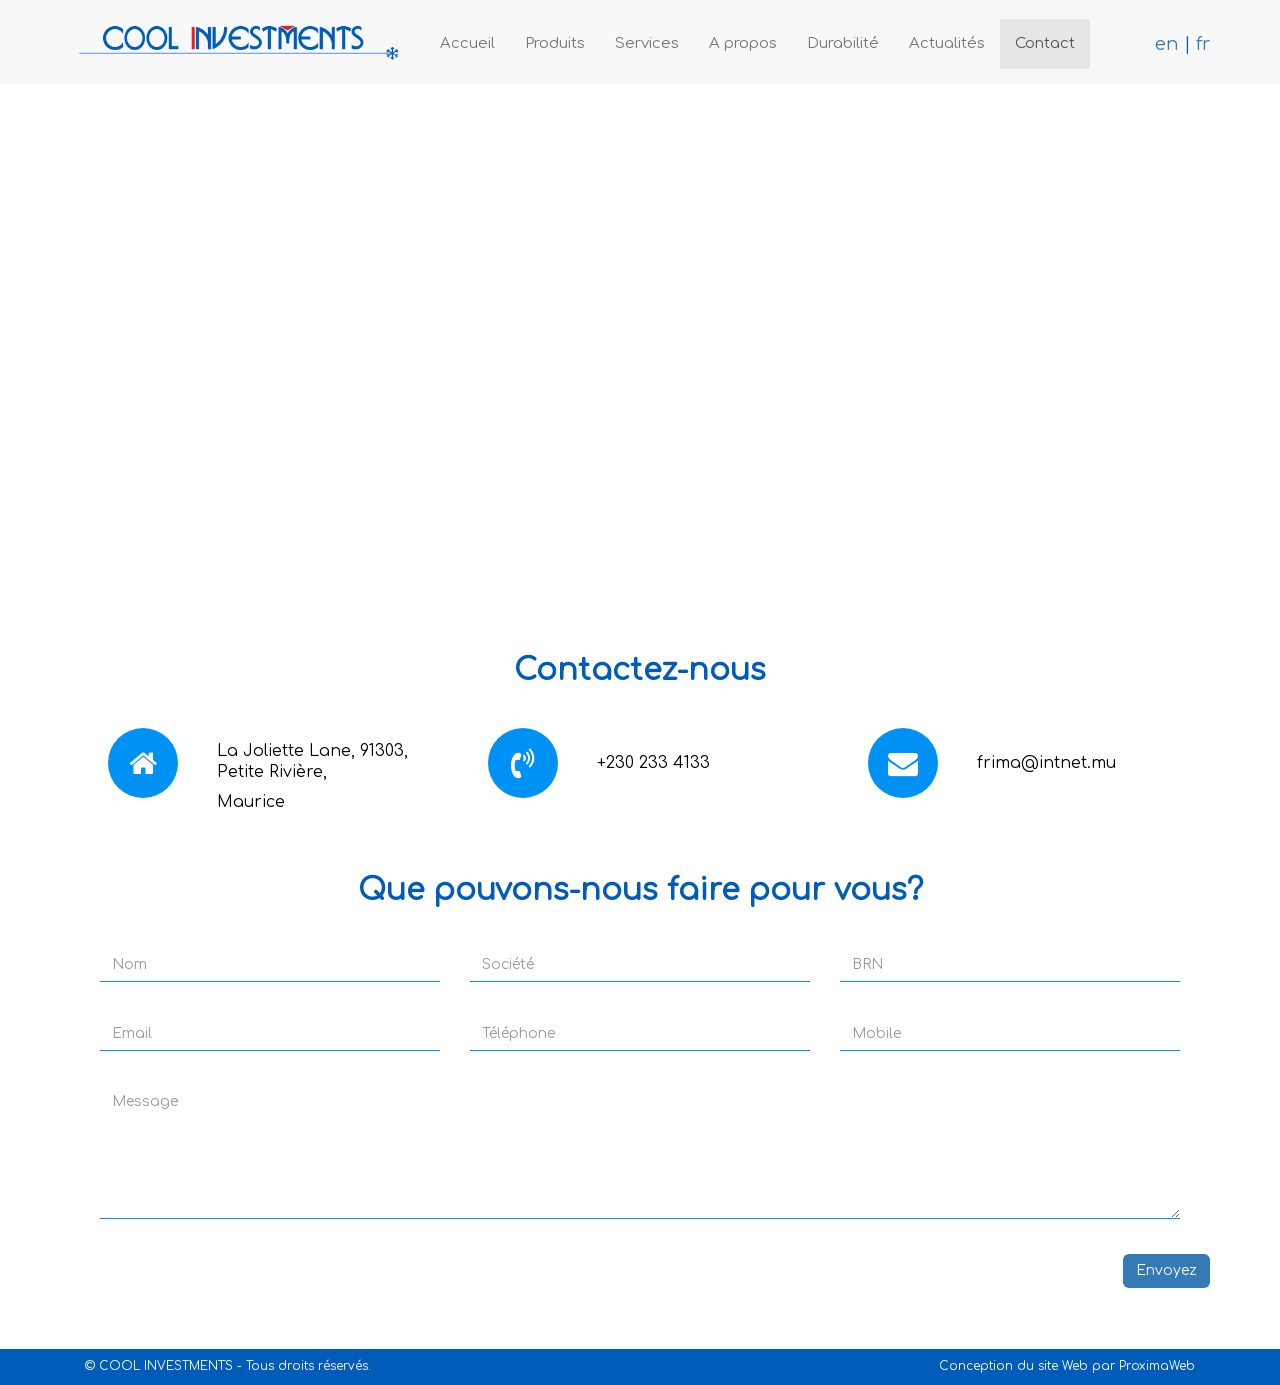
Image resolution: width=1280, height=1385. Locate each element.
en (1167, 44)
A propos (743, 43)
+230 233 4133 (653, 763)
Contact (1045, 43)
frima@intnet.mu (1046, 763)
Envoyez (1166, 1270)
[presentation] (222, 1293)
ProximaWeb (1157, 1366)
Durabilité (843, 43)
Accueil (467, 43)
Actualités (947, 43)
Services (647, 43)
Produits (555, 43)
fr (1203, 44)
